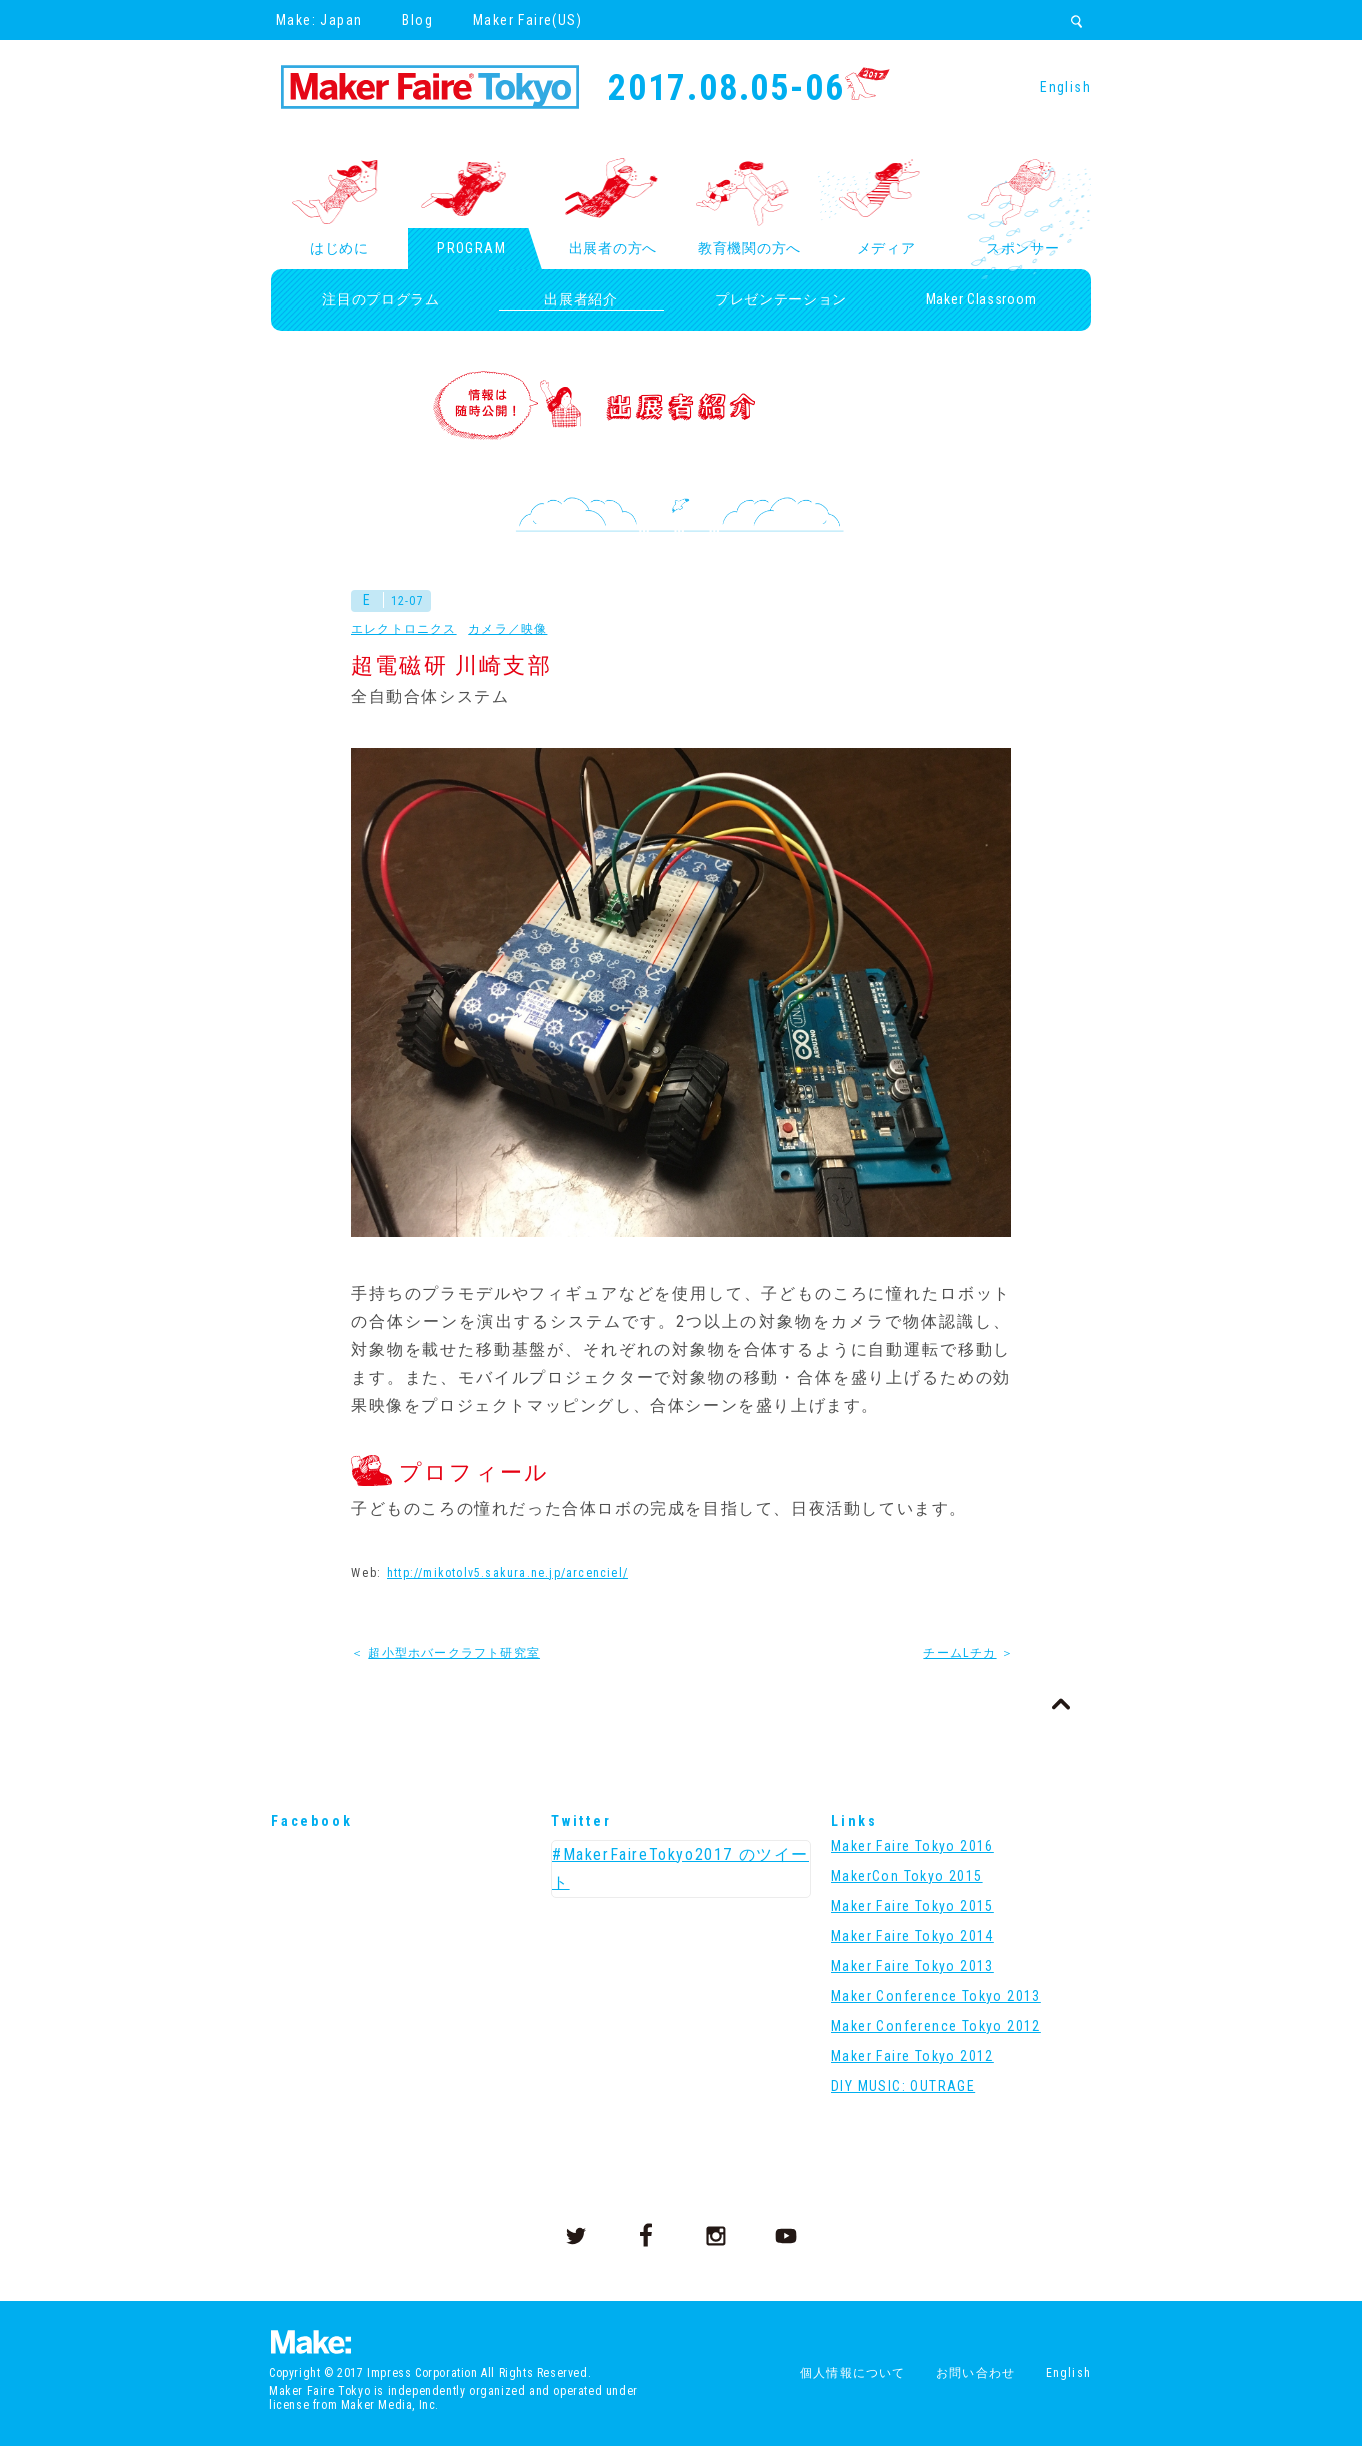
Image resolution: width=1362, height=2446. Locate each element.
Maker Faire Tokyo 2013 (912, 1966)
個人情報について (853, 2373)
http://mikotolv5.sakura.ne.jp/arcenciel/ (507, 1573)
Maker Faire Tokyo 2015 (912, 1906)
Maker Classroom (981, 299)
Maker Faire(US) (527, 20)
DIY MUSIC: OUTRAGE (903, 2086)
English (1065, 87)
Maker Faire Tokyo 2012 (912, 2056)
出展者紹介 (581, 299)
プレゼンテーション (781, 299)
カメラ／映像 (507, 629)
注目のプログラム (381, 299)
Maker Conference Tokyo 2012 (936, 2026)
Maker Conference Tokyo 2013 (936, 1996)
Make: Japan (319, 20)
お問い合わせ (975, 2373)
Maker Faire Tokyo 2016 (912, 1846)
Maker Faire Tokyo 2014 (912, 1936)
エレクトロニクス (404, 629)
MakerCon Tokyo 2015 (907, 1876)
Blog (417, 20)
